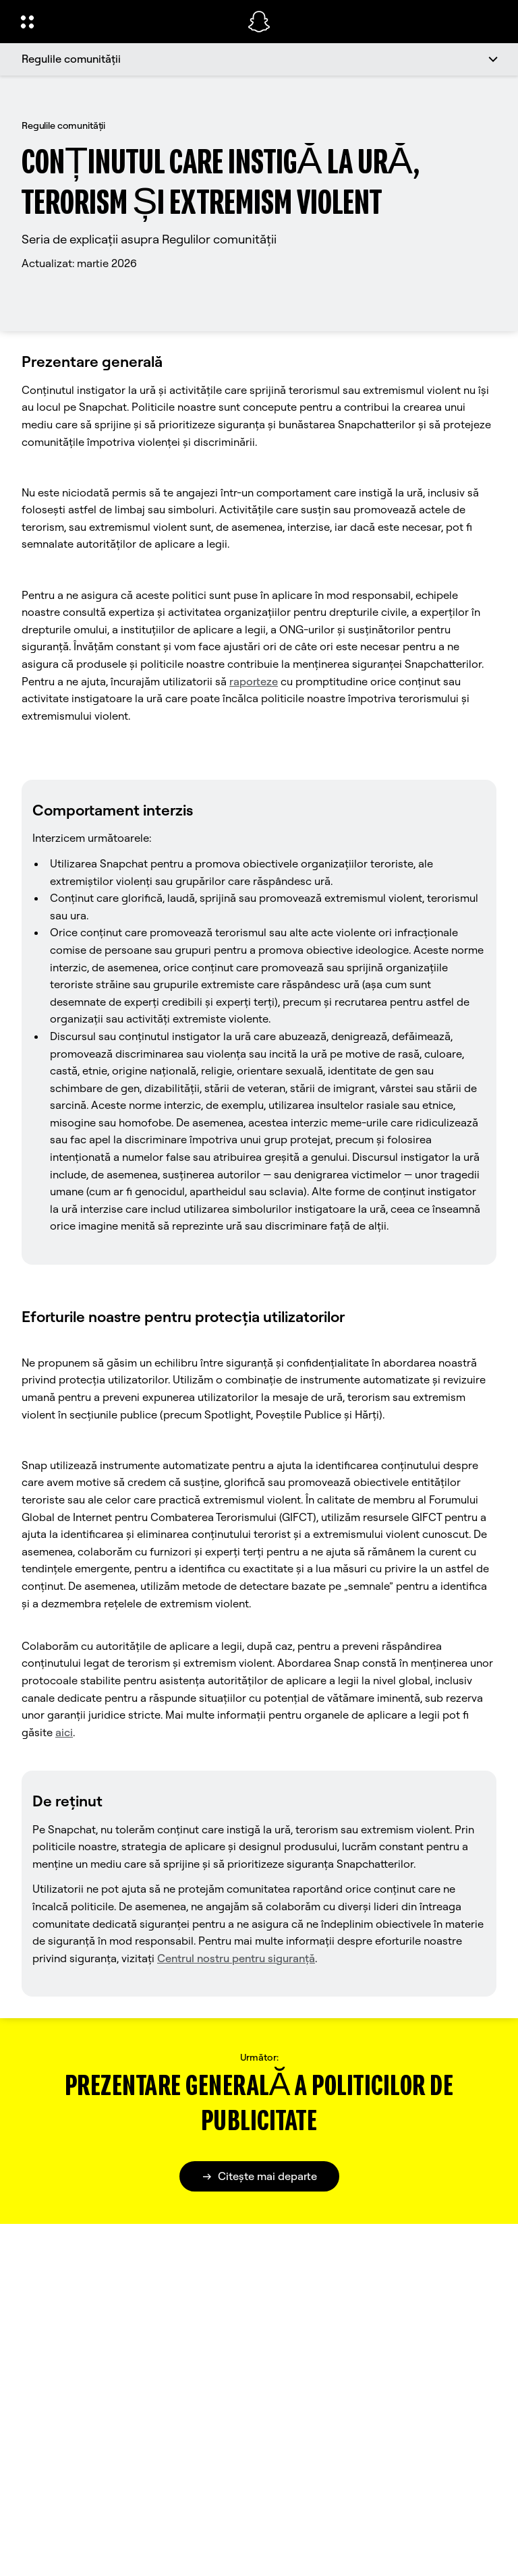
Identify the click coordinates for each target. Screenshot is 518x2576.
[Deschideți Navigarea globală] (125, 21)
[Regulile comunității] (259, 59)
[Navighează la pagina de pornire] (259, 21)
